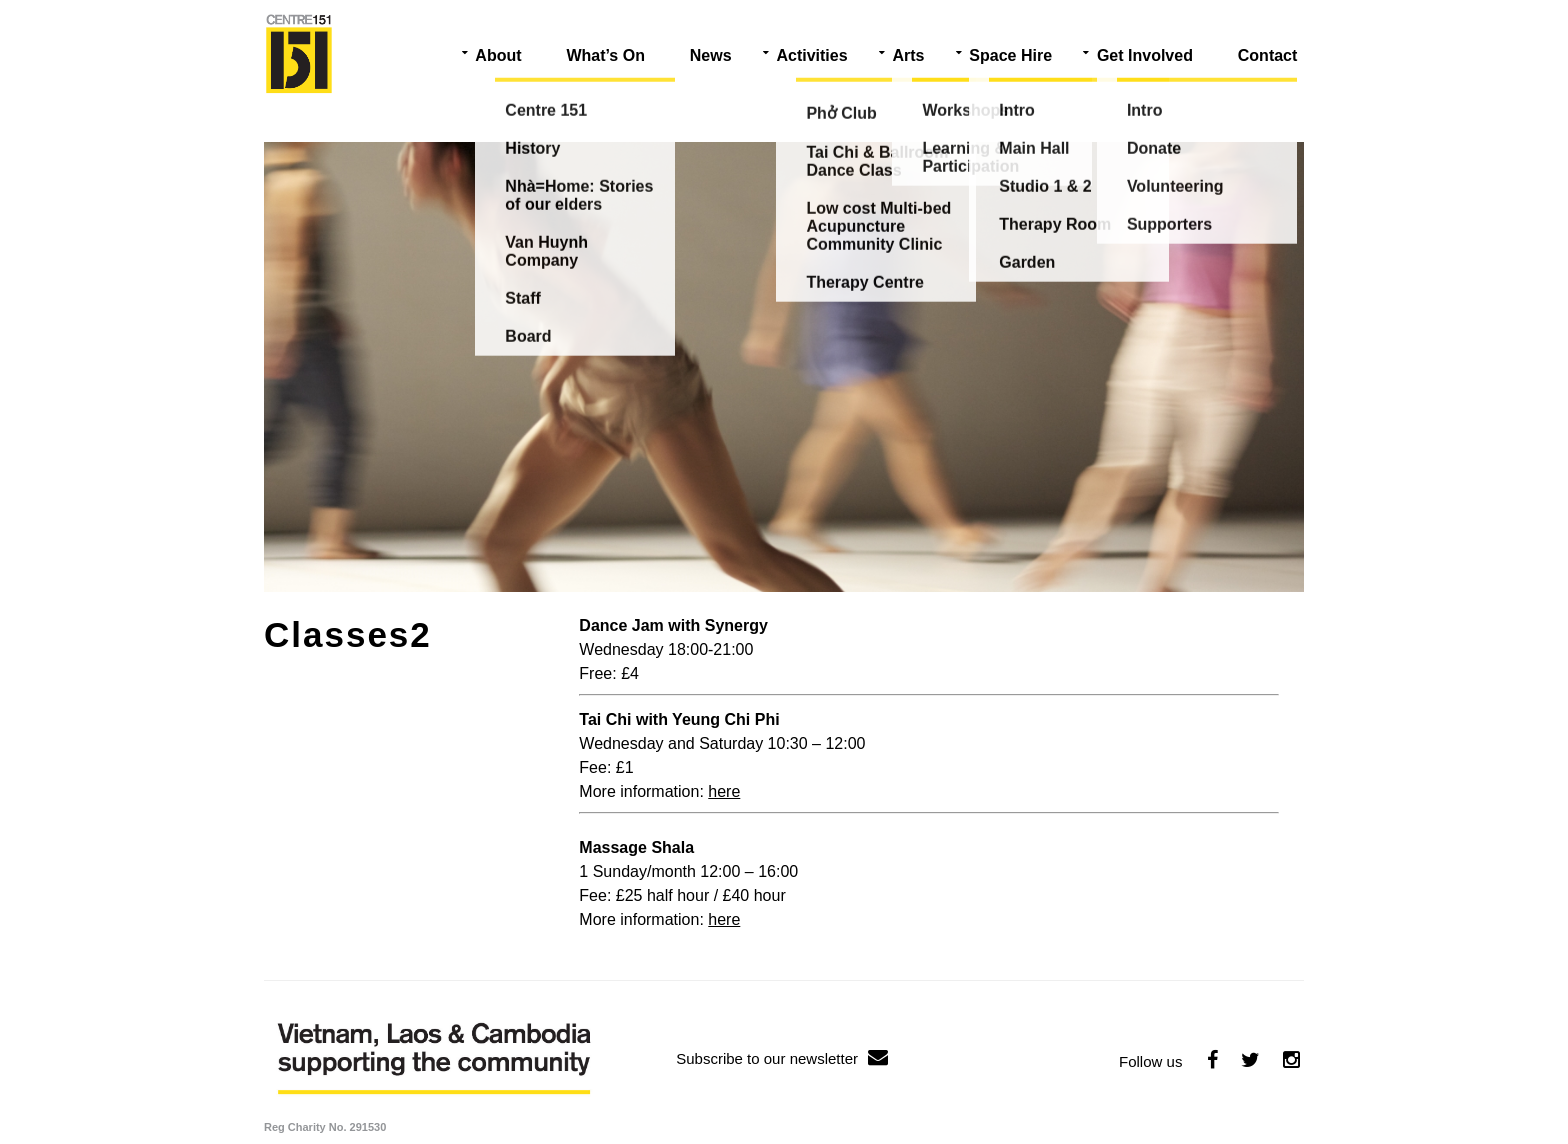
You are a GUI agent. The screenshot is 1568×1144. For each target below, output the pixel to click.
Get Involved (1145, 55)
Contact (1268, 55)
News (711, 55)
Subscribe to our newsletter (782, 1058)
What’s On (605, 55)
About (498, 55)
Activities (811, 55)
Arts (908, 55)
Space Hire (1010, 55)
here (724, 791)
